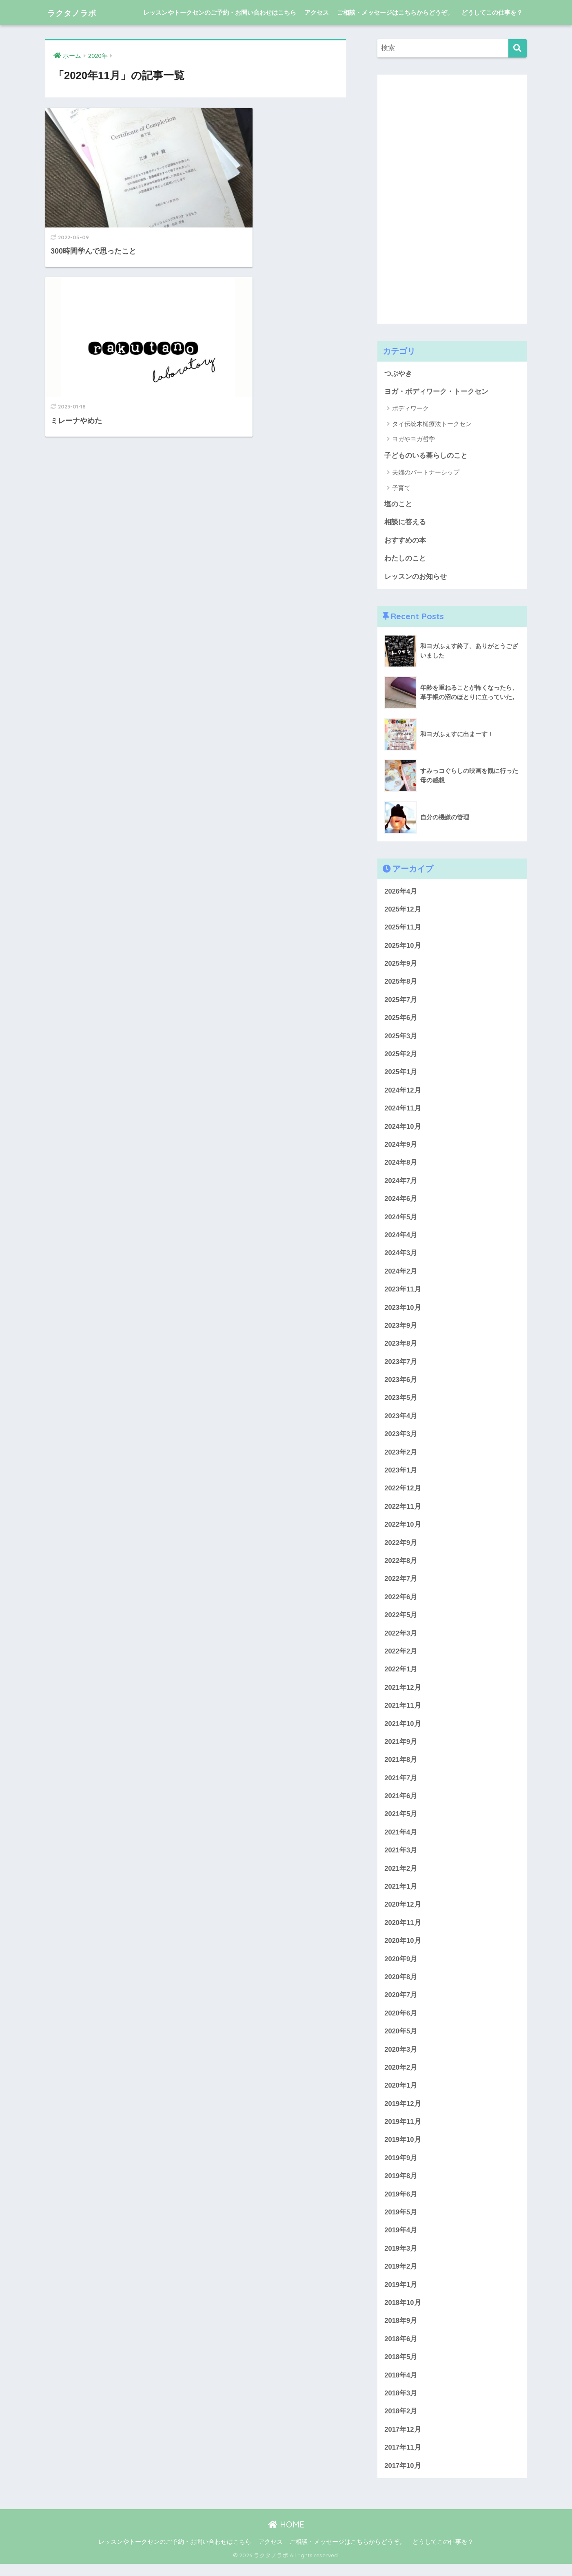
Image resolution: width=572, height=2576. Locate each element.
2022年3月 (400, 1639)
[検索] (517, 48)
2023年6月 (400, 1384)
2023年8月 (400, 1348)
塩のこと (398, 504)
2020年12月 (402, 1912)
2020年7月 (400, 2004)
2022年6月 (400, 1603)
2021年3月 (400, 1858)
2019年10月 (402, 2150)
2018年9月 (400, 2332)
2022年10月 (402, 1530)
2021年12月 (402, 1694)
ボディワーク (410, 408)
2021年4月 (400, 1840)
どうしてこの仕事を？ (492, 12)
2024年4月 (400, 1238)
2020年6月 (400, 2022)
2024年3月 (400, 1256)
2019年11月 (402, 2131)
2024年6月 (400, 1202)
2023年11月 (402, 1293)
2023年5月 (400, 1402)
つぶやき (398, 373)
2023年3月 (400, 1439)
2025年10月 (402, 947)
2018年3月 (400, 2404)
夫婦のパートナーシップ (425, 472)
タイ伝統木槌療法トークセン (432, 424)
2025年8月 (400, 983)
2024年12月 (402, 1093)
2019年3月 (400, 2259)
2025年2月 (400, 1056)
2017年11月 (402, 2459)
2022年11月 (402, 1512)
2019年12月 (402, 2113)
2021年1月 (400, 1894)
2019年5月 (400, 2222)
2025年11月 (402, 928)
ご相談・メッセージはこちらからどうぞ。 (395, 12)
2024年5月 (400, 1220)
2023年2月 (400, 1457)
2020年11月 (402, 1931)
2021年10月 (402, 1730)
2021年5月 (400, 1821)
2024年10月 (402, 1129)
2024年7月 (400, 1184)
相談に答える (405, 523)
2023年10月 (402, 1311)
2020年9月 (400, 1967)
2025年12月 (402, 910)
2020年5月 (400, 2040)
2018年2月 (400, 2423)
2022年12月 (402, 1493)
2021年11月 (402, 1712)
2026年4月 (400, 892)
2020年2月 (400, 2077)
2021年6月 (400, 1803)
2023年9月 (400, 1329)
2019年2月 (400, 2277)
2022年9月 (400, 1548)
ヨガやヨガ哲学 (413, 439)
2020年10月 (402, 1949)
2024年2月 (400, 1275)
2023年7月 (400, 1366)
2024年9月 (400, 1147)
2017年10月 (402, 2477)
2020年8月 (400, 1985)
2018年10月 (402, 2314)
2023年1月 (400, 1475)
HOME (286, 2537)
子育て (401, 488)
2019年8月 (400, 2186)
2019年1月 (400, 2295)
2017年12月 (402, 2441)
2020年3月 (400, 2058)
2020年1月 (400, 2095)
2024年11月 (402, 1111)
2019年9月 (400, 2168)
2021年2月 (400, 1876)
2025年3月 (400, 1038)
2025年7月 (400, 1001)
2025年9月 (400, 965)
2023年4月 (400, 1420)
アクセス (316, 12)
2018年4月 (400, 2387)
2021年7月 (400, 1785)
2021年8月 (400, 1767)
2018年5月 (400, 2368)
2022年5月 (400, 1621)
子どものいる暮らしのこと (426, 455)
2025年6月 (400, 1020)
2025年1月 (400, 1074)
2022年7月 (400, 1585)
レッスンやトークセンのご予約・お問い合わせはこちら (219, 12)
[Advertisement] (438, 197)
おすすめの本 (405, 541)
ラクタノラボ (78, 12)
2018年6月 (400, 2350)
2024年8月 (400, 1166)
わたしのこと (405, 559)
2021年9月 (400, 1749)
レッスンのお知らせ (415, 577)
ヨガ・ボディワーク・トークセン (436, 391)
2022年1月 (400, 1676)
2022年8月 (400, 1566)
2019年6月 (400, 2204)
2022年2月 (400, 1658)
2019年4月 (400, 2241)
